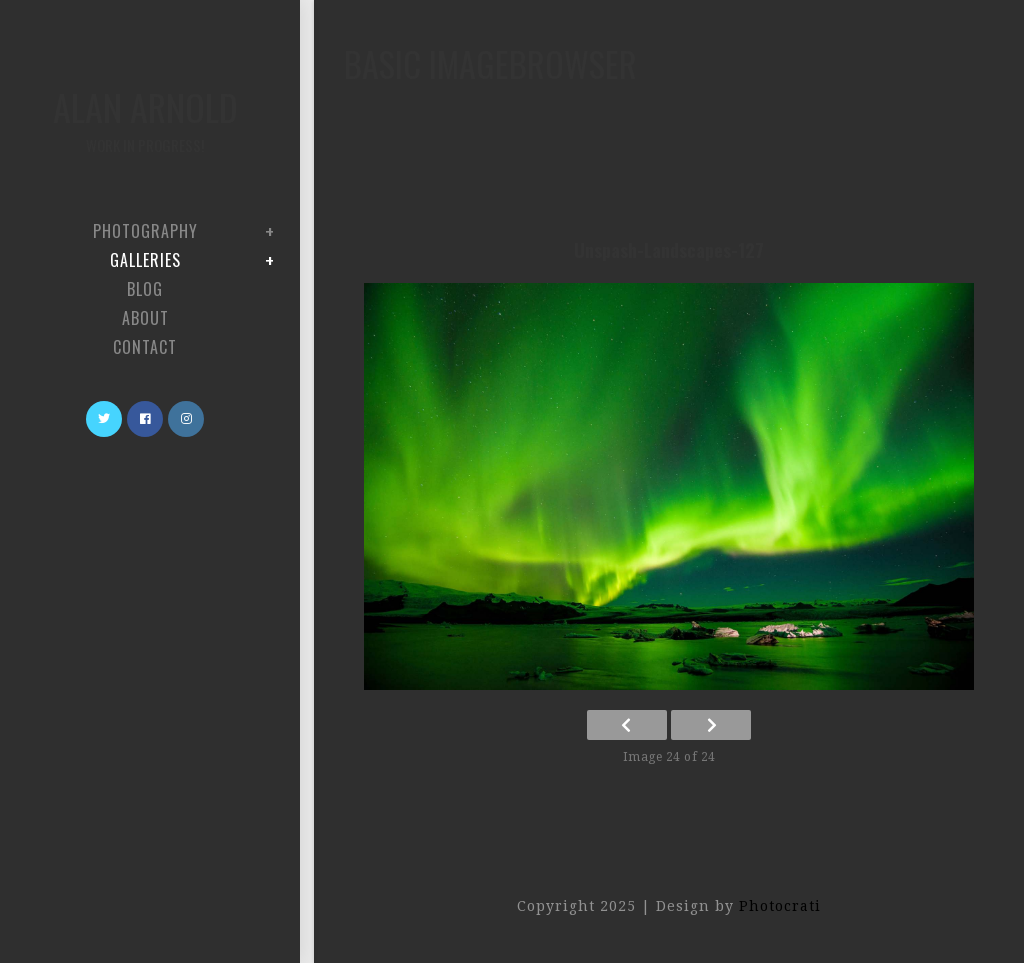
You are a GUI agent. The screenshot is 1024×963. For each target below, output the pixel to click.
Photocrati (780, 906)
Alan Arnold (145, 118)
